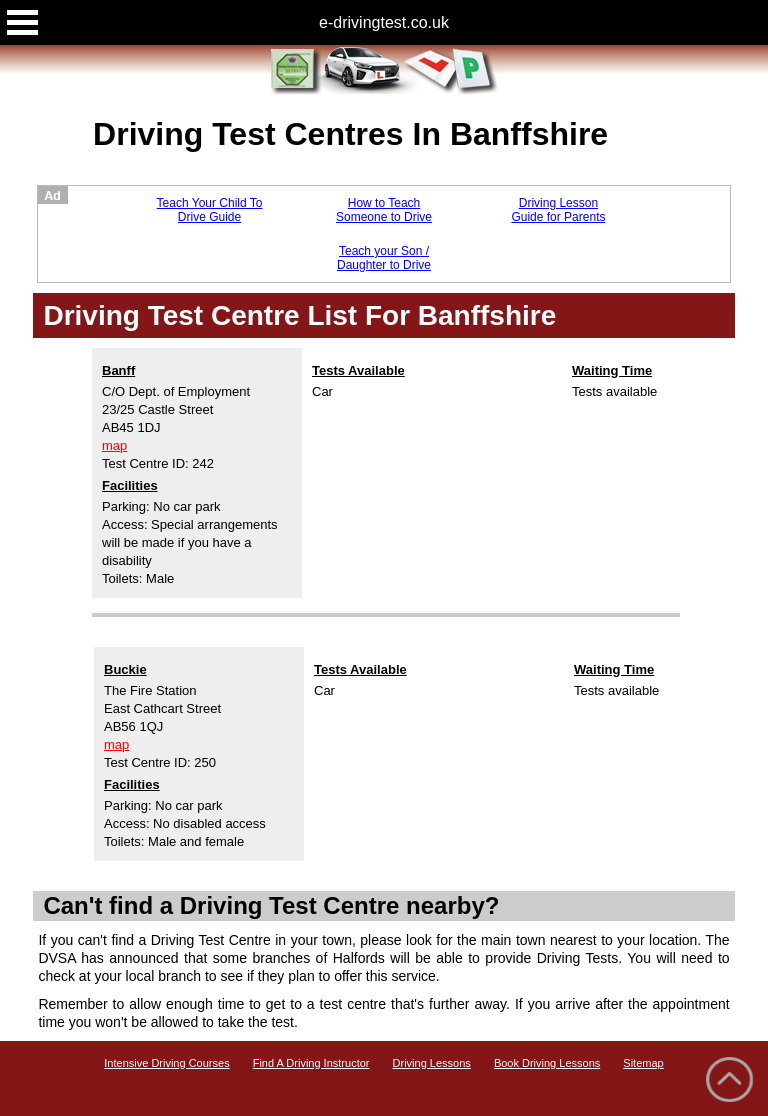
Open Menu (22, 22)
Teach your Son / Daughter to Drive (384, 258)
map (114, 445)
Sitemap (643, 1063)
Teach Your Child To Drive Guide (210, 210)
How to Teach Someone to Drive (384, 210)
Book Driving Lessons (547, 1063)
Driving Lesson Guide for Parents (558, 210)
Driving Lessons (432, 1063)
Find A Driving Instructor (311, 1063)
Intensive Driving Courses (166, 1063)
